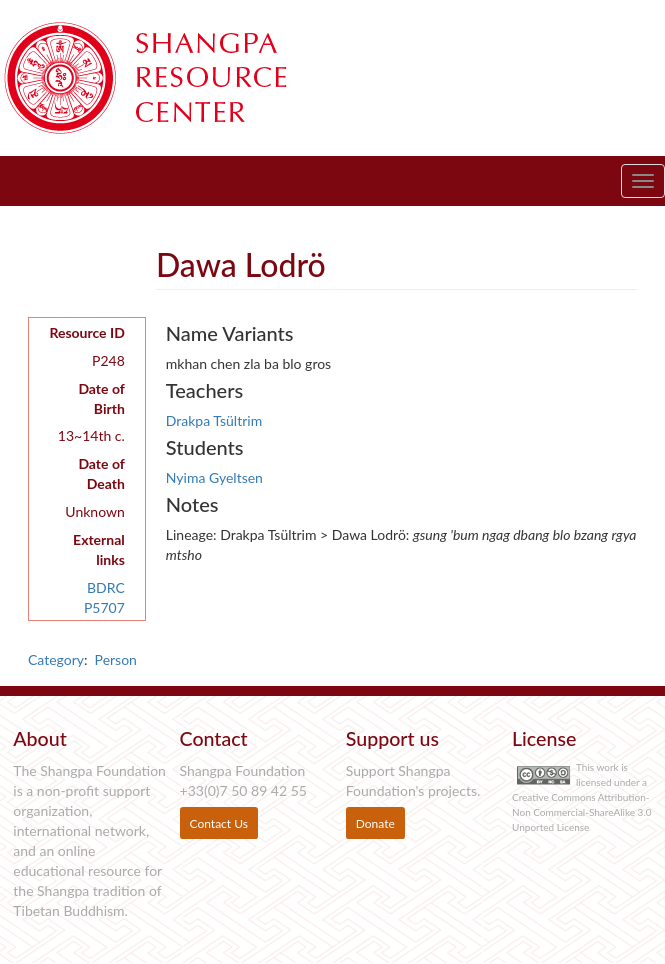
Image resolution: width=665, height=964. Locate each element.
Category (56, 659)
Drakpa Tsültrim (214, 420)
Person (116, 659)
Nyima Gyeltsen (214, 477)
